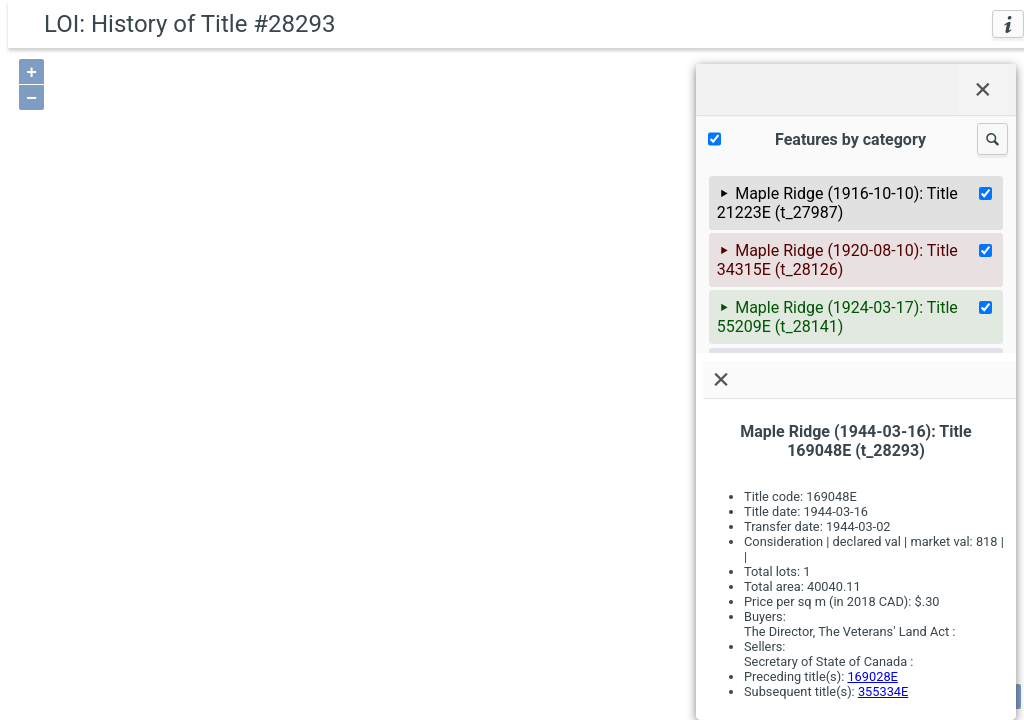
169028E (872, 676)
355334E (883, 691)
